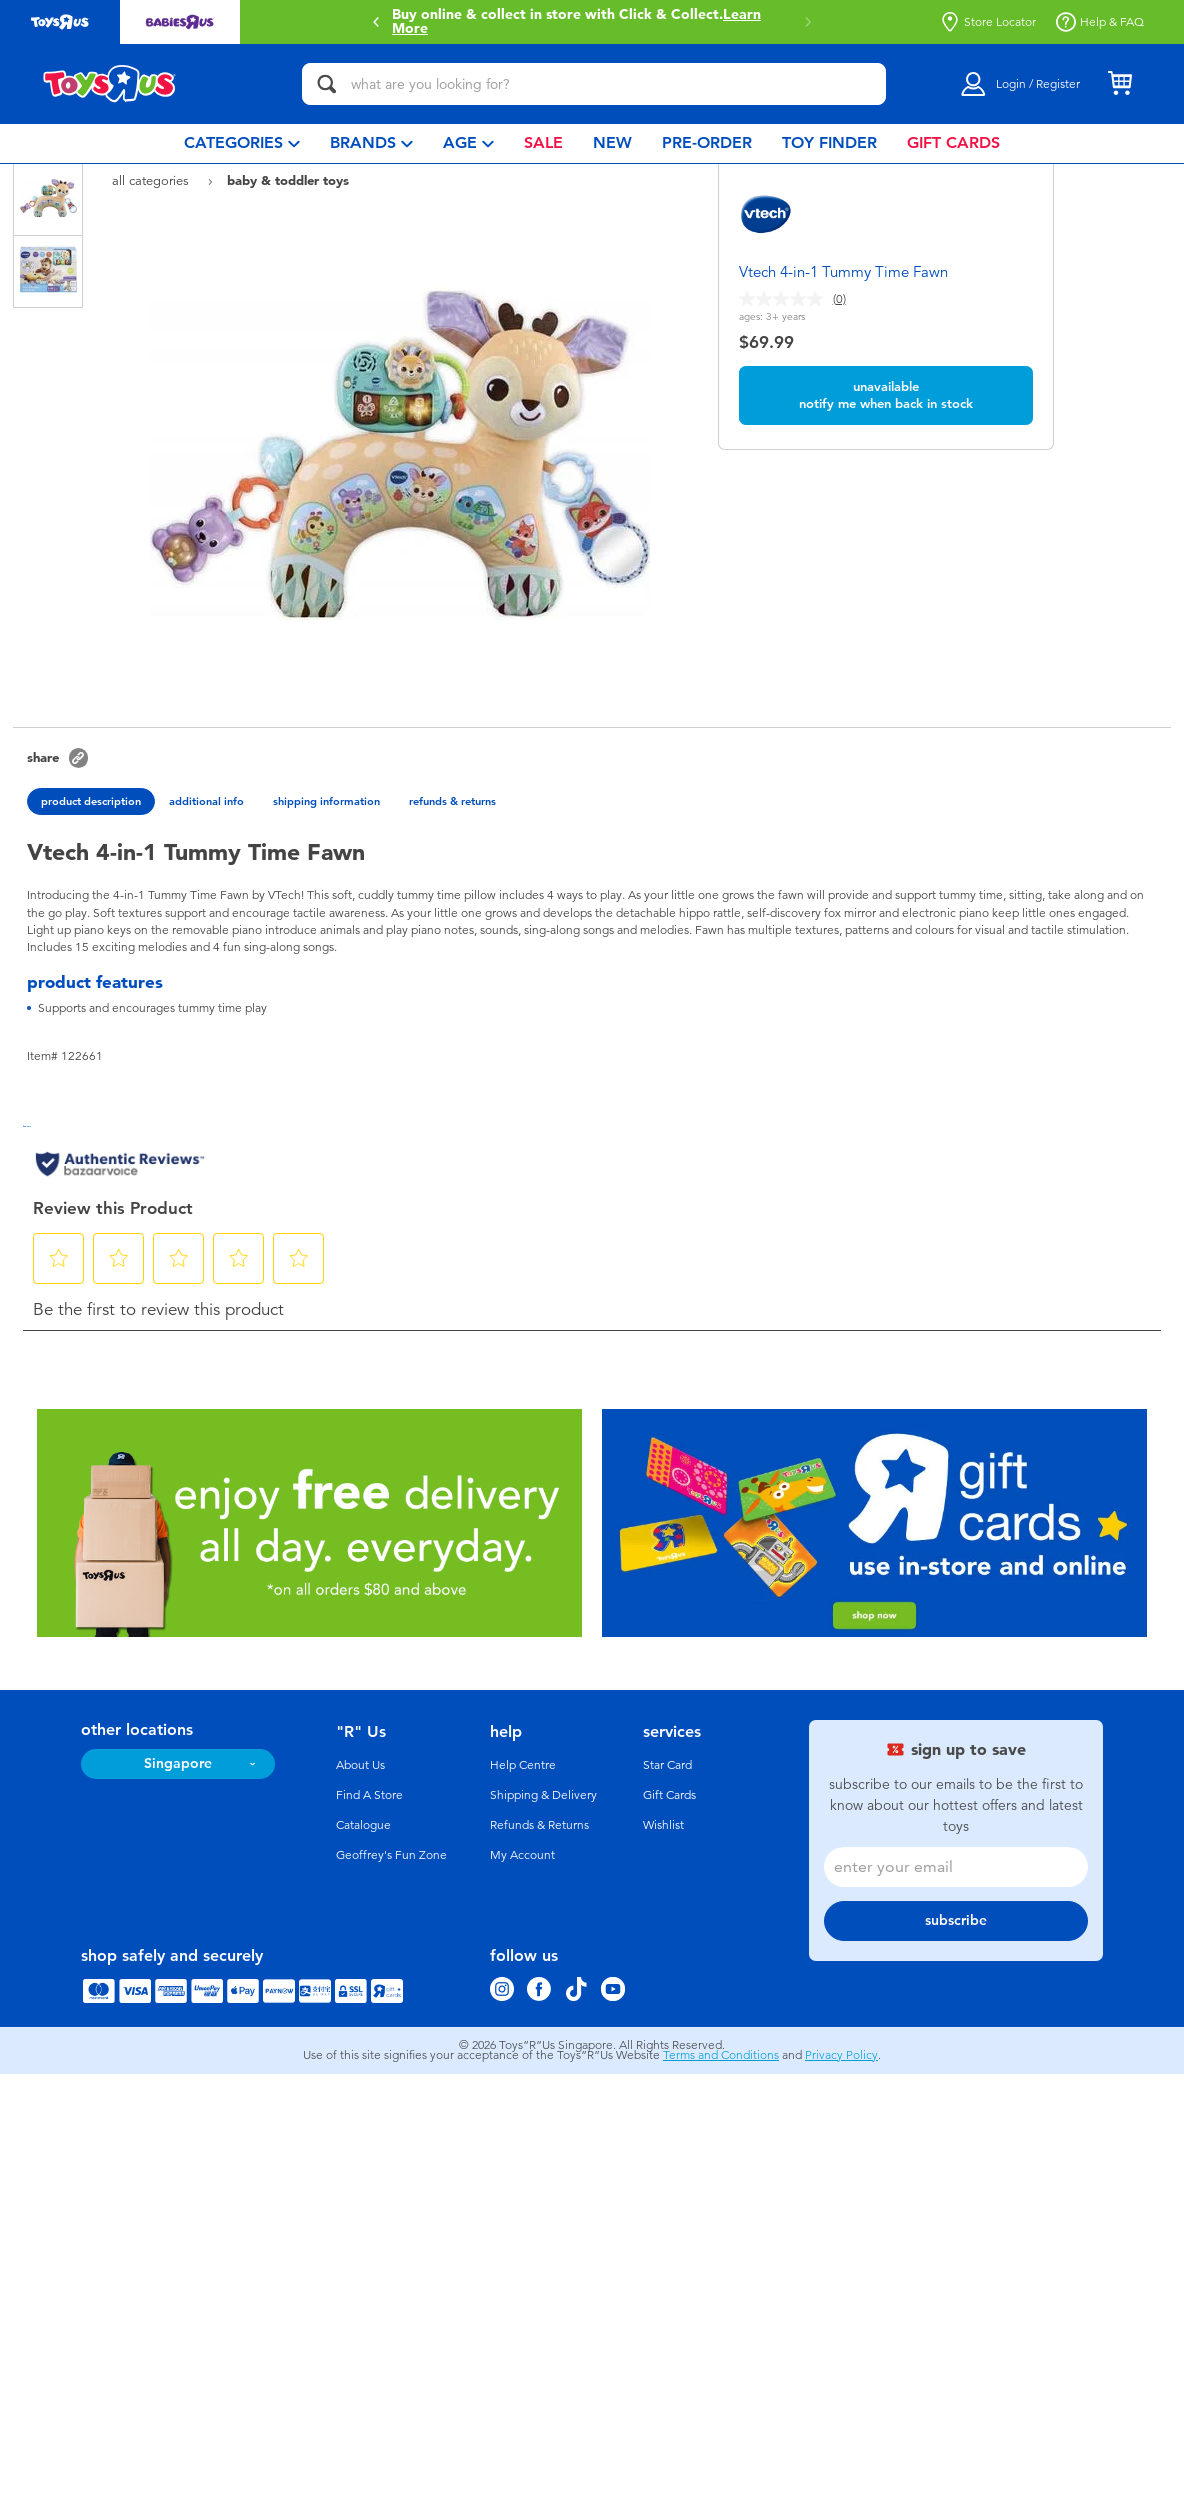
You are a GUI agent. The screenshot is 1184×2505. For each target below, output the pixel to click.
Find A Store (369, 1795)
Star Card (667, 1765)
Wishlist (663, 1825)
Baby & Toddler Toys (288, 180)
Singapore (178, 1763)
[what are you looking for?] (594, 84)
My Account (522, 1855)
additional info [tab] (206, 801)
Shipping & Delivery (543, 1795)
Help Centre (523, 1765)
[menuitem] (242, 143)
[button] (376, 22)
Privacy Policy (841, 2055)
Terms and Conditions (721, 2055)
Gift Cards (669, 1795)
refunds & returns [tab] (452, 801)
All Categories (152, 180)
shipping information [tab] (326, 801)
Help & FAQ (1100, 22)
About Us (360, 1765)
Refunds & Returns (539, 1825)
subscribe (956, 1920)
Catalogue (363, 1825)
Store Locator (988, 22)
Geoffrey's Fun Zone (391, 1855)
